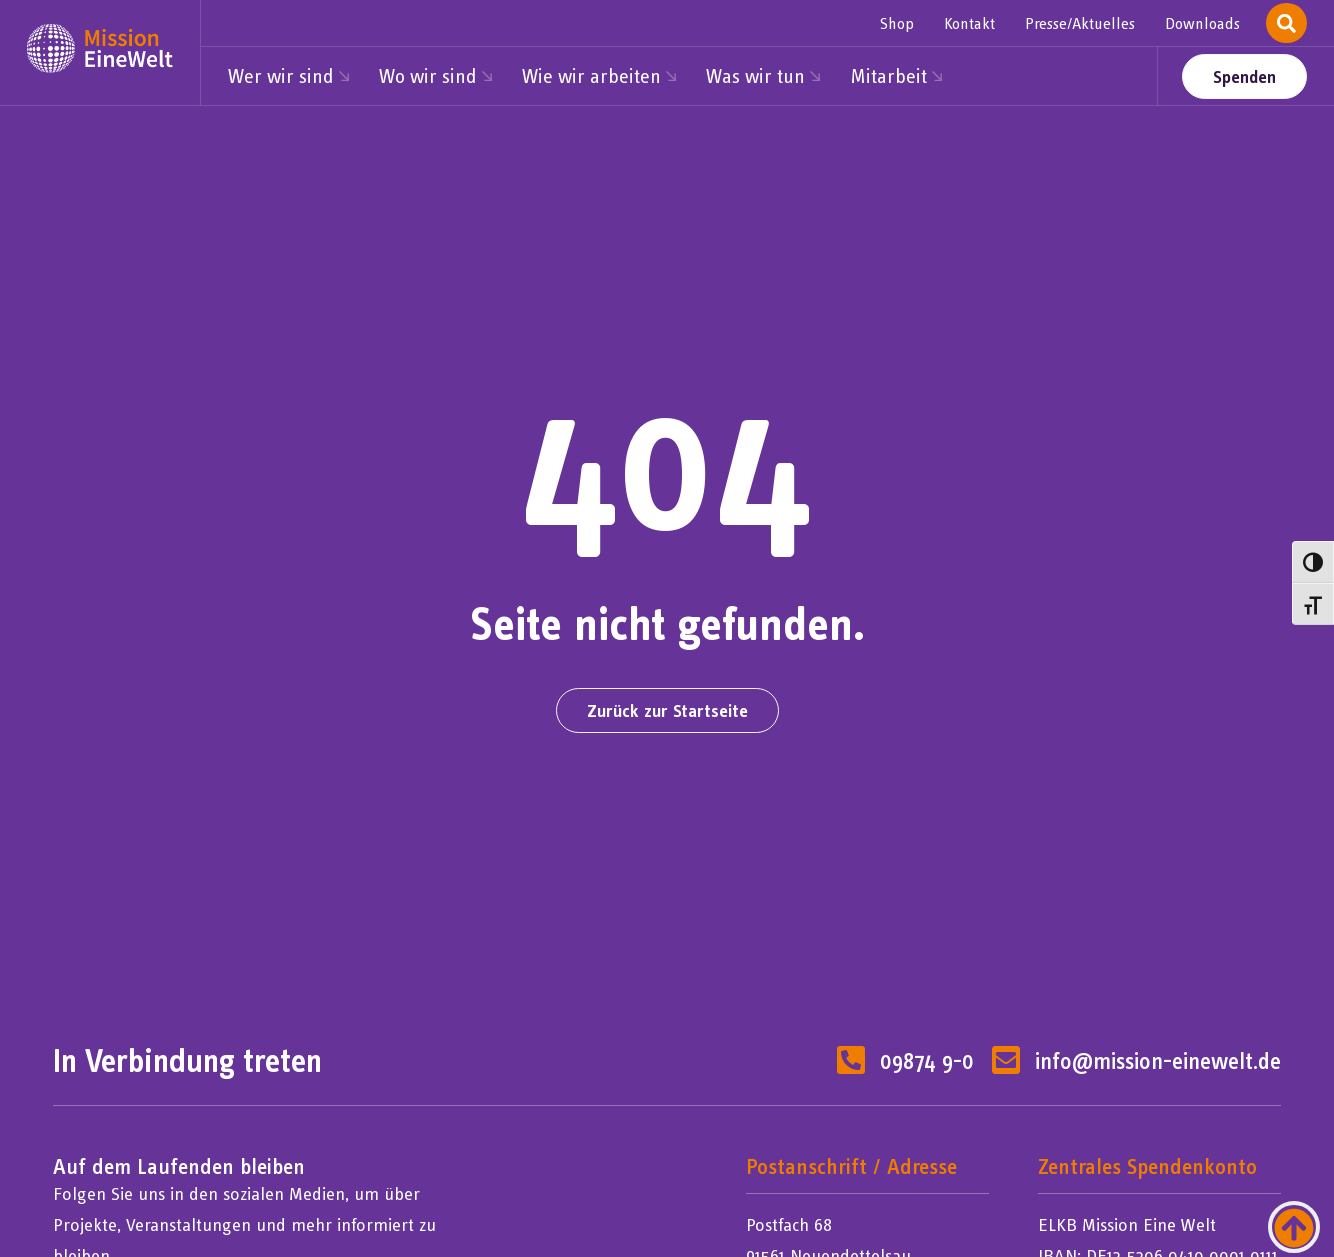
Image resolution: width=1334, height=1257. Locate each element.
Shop (897, 23)
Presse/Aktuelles (1080, 23)
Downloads (1202, 23)
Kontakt (969, 23)
